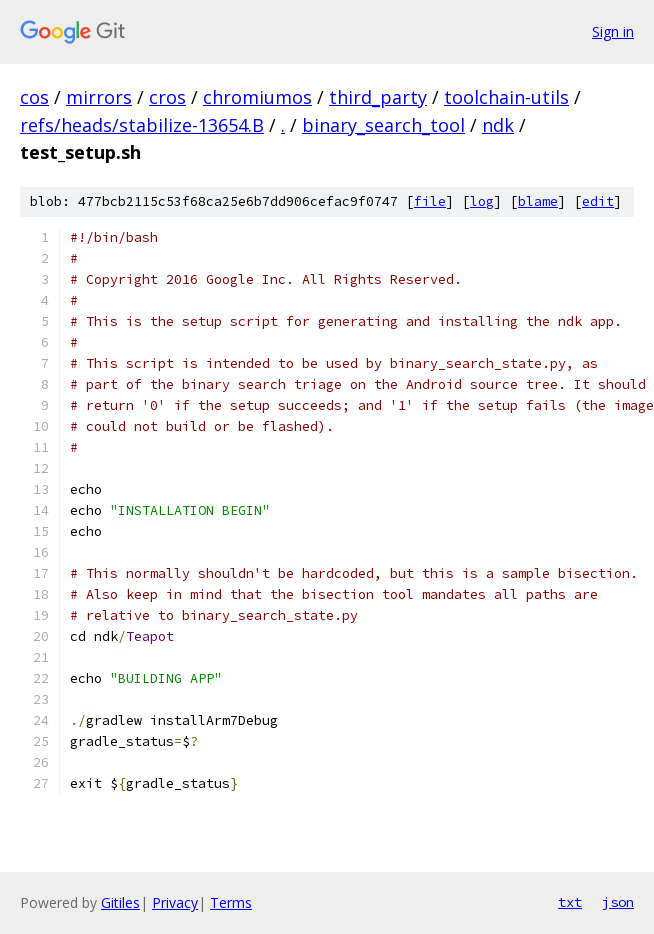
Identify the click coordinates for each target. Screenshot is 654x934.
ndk (498, 125)
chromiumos (257, 97)
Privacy (175, 902)
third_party (378, 97)
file (430, 201)
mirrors (99, 97)
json (618, 902)
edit (598, 201)
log (482, 201)
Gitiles (120, 902)
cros (167, 97)
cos (34, 97)
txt (570, 902)
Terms (231, 902)
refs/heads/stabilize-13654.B (142, 125)
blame (538, 201)
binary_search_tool (383, 125)
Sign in (613, 31)
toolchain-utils (506, 97)
